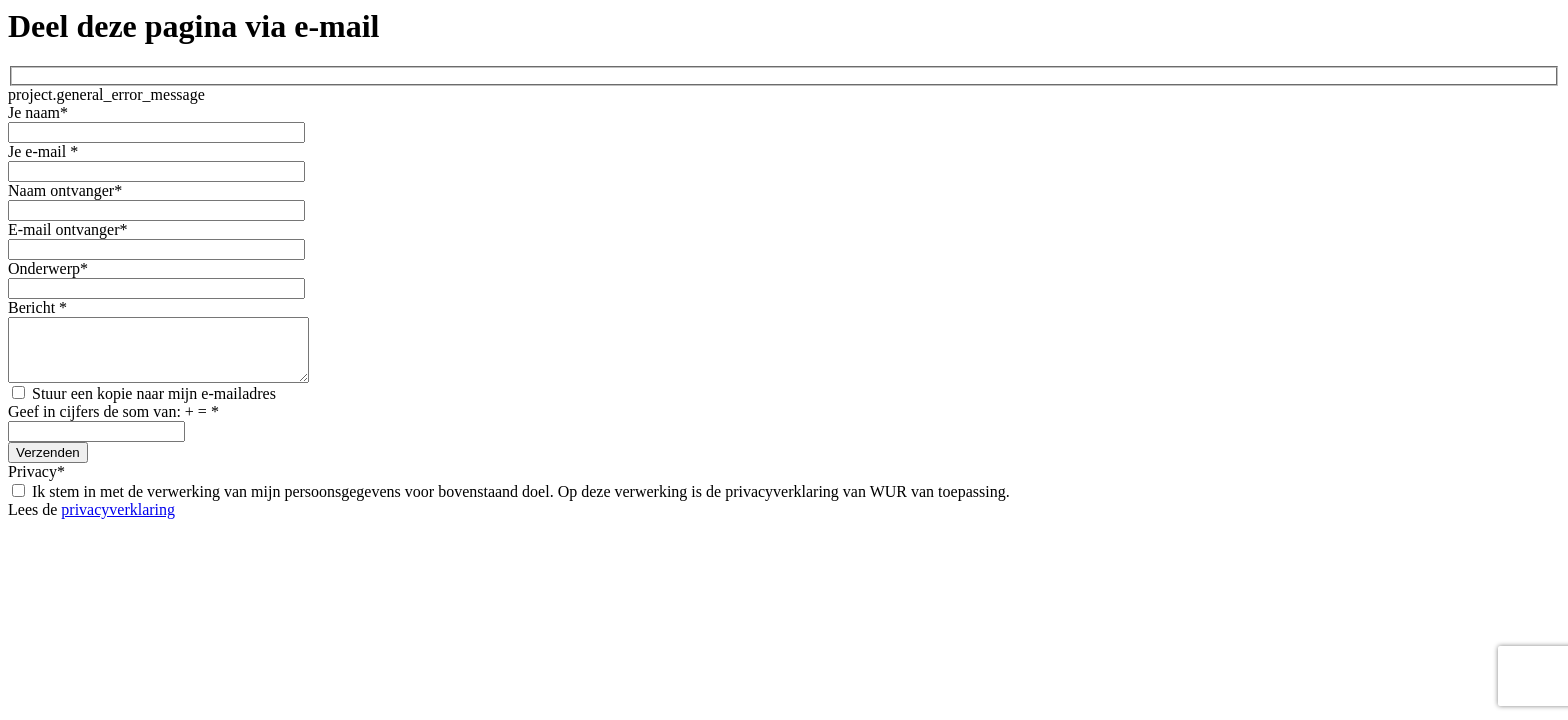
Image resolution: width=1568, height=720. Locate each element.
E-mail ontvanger (68, 229)
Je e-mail (43, 151)
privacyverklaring (118, 521)
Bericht (37, 307)
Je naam (38, 112)
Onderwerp (48, 268)
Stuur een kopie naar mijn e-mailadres (144, 405)
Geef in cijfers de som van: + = (113, 423)
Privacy (36, 483)
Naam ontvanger (65, 190)
